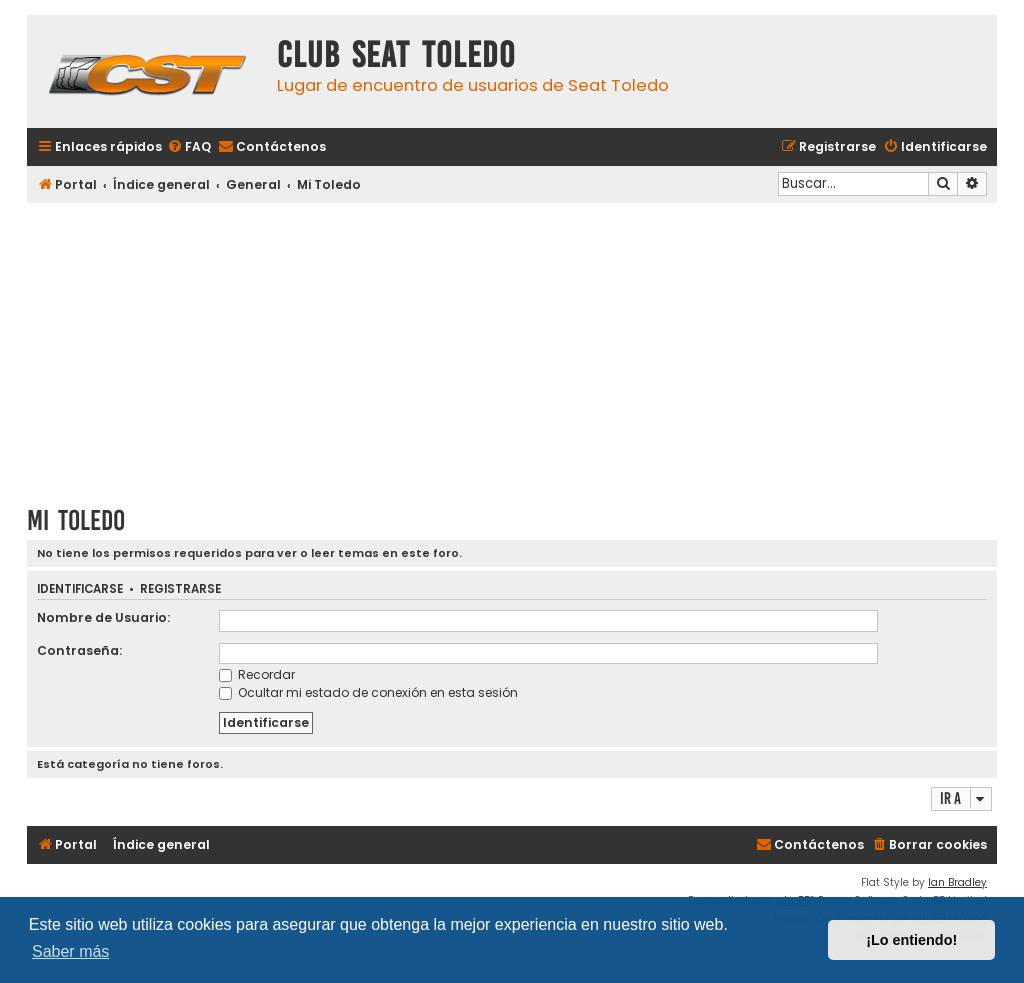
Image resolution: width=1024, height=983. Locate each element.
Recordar (257, 674)
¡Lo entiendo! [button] (911, 940)
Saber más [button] (70, 951)
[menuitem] (189, 147)
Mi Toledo (76, 520)
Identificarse (80, 589)
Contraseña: (79, 650)
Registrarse (180, 589)
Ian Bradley (957, 882)
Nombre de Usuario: (103, 617)
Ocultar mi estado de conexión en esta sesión (368, 692)
